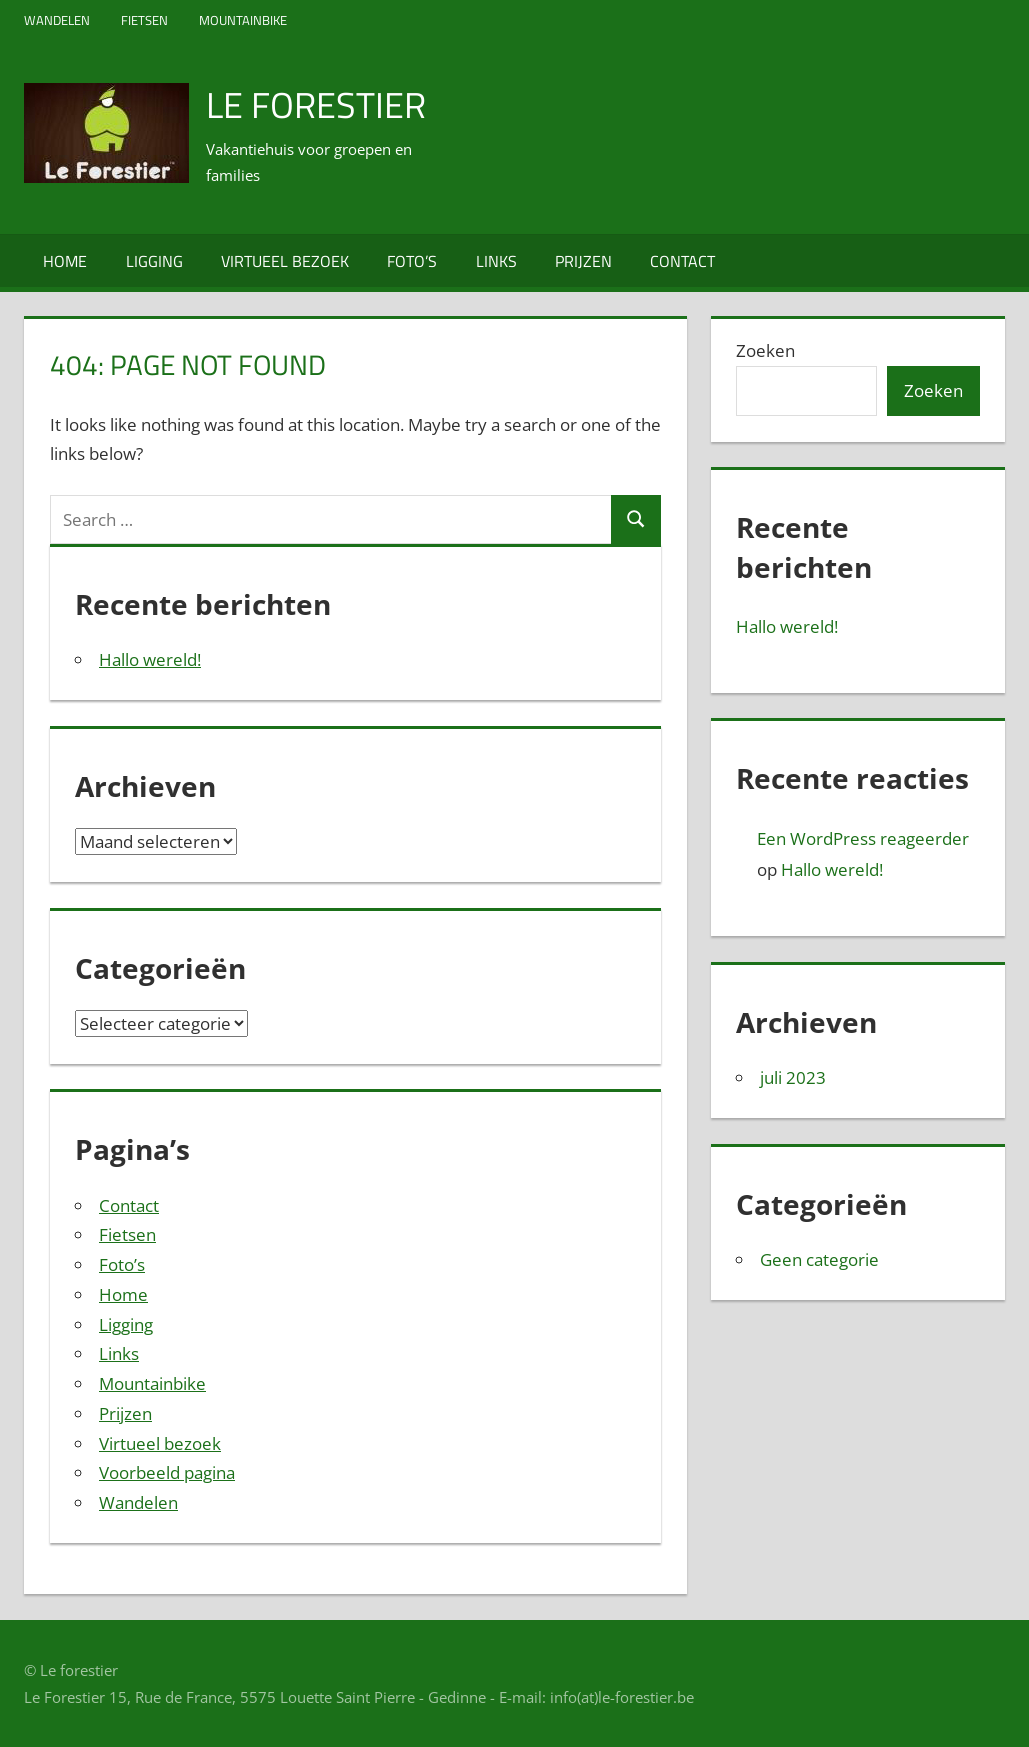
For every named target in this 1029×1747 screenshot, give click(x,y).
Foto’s (412, 261)
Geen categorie (819, 1259)
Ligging (154, 261)
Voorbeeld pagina (167, 1472)
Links (496, 261)
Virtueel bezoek (285, 261)
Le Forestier (316, 104)
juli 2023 (793, 1077)
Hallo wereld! (150, 659)
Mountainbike (243, 20)
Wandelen (57, 20)
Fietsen (144, 20)
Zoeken (765, 350)
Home (65, 261)
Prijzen (583, 261)
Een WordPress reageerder (863, 838)
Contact (682, 261)
